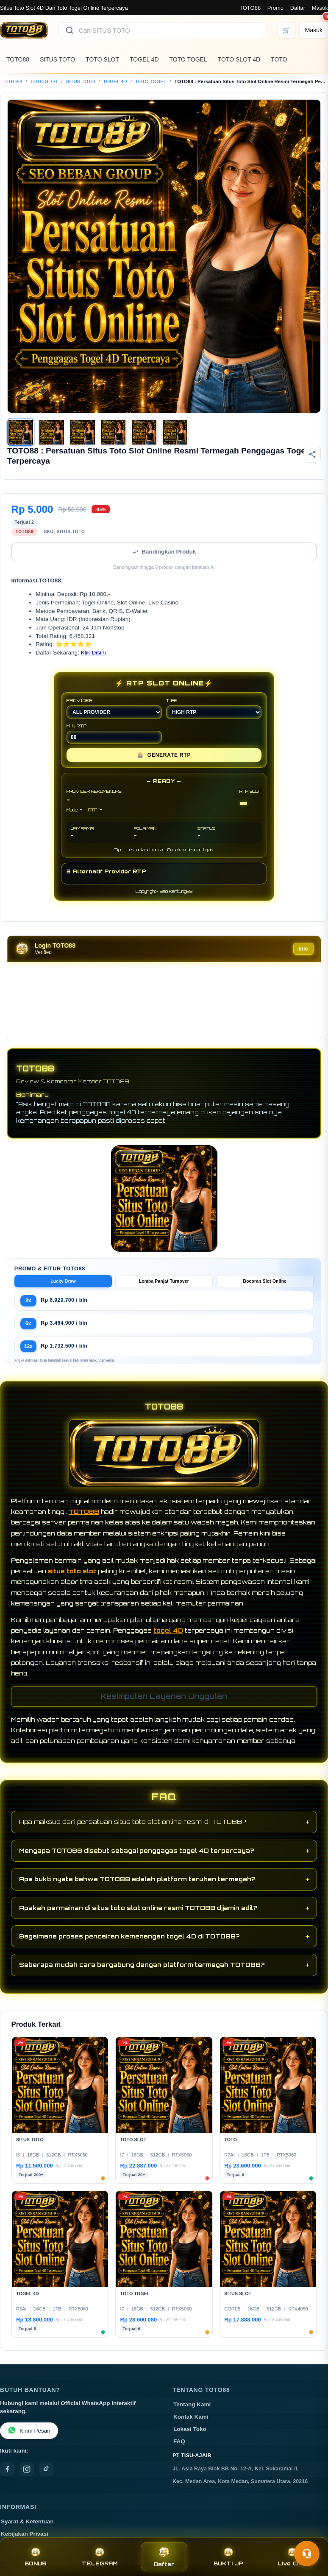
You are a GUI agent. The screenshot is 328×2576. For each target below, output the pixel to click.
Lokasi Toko (189, 2436)
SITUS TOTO (57, 59)
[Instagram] (26, 2476)
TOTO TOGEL (188, 59)
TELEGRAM (99, 2557)
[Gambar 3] (82, 432)
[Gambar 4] (113, 432)
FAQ (179, 2448)
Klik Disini (93, 659)
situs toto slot (72, 1577)
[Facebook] (7, 2476)
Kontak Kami (190, 2423)
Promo (275, 8)
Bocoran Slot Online (265, 1288)
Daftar (297, 8)
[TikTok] (46, 2476)
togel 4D (168, 1637)
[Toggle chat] (307, 2553)
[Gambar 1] (20, 432)
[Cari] (69, 30)
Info (303, 956)
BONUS (35, 2557)
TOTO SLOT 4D (239, 59)
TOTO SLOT (102, 59)
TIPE (213, 715)
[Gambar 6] (175, 432)
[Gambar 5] (144, 432)
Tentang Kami (192, 2411)
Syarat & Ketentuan (27, 2528)
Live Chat (293, 2557)
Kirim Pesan (29, 2437)
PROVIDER (114, 715)
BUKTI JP (228, 2557)
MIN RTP (114, 740)
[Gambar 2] (51, 432)
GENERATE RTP (164, 762)
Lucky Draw (63, 1288)
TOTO (279, 59)
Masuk (320, 8)
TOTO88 (250, 8)
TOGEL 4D (144, 59)
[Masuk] (314, 30)
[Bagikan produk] (312, 454)
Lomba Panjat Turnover (164, 1288)
